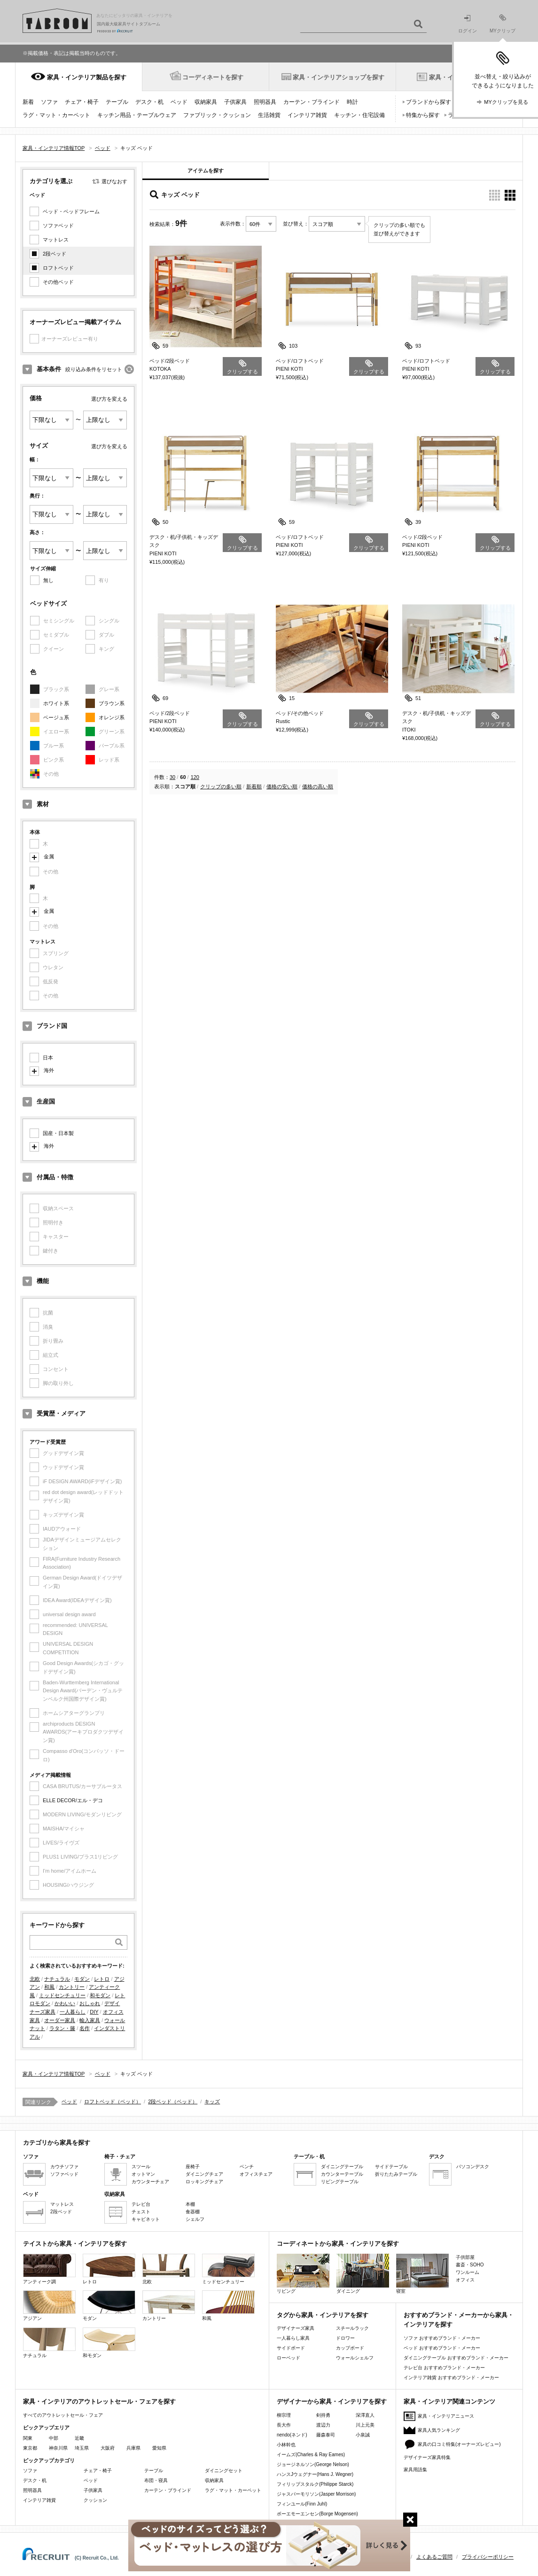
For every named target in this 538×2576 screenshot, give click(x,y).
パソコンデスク (472, 2166)
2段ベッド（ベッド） (172, 2101)
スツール (141, 2166)
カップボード (350, 2347)
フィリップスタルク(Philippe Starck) (315, 2484)
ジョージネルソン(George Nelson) (313, 2464)
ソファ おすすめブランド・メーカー (442, 2338)
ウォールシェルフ (355, 2357)
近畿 (79, 2438)
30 (172, 777)
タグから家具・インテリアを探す (322, 2315)
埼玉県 (82, 2448)
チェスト (141, 2211)
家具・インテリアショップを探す (338, 77)
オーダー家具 (59, 2020)
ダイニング (362, 2274)
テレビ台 (141, 2204)
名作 (84, 2028)
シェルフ (195, 2219)
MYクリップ (502, 23)
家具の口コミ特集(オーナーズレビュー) (459, 2444)
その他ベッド (58, 282)
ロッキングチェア (204, 2181)
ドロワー (345, 2338)
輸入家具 (89, 2020)
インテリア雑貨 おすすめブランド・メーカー (451, 2377)
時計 (352, 102)
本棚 (190, 2204)
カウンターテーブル (342, 2174)
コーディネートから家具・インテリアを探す (338, 2243)
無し (48, 580)
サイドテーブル (391, 2166)
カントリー (72, 1987)
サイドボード (291, 2347)
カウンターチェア (150, 2181)
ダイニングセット (223, 2470)
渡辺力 (323, 2425)
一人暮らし (73, 2012)
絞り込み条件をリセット (93, 369)
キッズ (212, 2101)
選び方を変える (109, 399)
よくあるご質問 (434, 2557)
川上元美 (365, 2425)
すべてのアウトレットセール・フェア (63, 2415)
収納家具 (206, 102)
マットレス (56, 239)
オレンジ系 (112, 717)
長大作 (284, 2425)
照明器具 (265, 102)
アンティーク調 (49, 2269)
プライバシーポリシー (488, 2557)
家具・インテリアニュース (446, 2416)
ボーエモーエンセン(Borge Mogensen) (317, 2513)
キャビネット (146, 2219)
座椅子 (193, 2166)
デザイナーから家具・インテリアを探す (332, 2401)
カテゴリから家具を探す (56, 2142)
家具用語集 (415, 2469)
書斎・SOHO (469, 2264)
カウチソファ (64, 2166)
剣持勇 (323, 2415)
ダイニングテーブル (342, 2166)
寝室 (422, 2274)
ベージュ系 (56, 717)
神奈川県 (58, 2448)
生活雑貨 (269, 115)
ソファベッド (58, 225)
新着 (28, 102)
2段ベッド (54, 254)
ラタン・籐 (62, 2028)
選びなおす (114, 181)
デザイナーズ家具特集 (427, 2457)
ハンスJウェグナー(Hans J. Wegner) (315, 2474)
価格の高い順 (317, 786)
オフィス (465, 2279)
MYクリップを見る (506, 102)
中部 (53, 2438)
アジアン (49, 2305)
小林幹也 (286, 2444)
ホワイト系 (56, 703)
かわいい (65, 2003)
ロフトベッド (58, 268)
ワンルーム (467, 2272)
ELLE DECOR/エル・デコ (73, 1800)
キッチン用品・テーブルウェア (136, 115)
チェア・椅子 (82, 102)
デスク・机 (149, 102)
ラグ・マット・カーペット (56, 115)
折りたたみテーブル (396, 2174)
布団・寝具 (156, 2480)
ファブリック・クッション (217, 115)
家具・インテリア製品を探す (86, 77)
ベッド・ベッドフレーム (71, 211)
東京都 (30, 2448)
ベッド (179, 102)
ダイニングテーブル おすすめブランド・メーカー (456, 2357)
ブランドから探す (428, 102)
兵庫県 (133, 2448)
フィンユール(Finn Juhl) (302, 2503)
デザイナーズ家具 (295, 2328)
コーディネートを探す (212, 77)
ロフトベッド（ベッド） (112, 2101)
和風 (49, 1987)
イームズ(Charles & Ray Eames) (311, 2454)
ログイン (467, 24)
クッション (95, 2500)
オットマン (143, 2174)
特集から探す (423, 115)
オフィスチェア (256, 2174)
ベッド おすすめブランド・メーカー (442, 2347)
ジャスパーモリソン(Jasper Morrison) (316, 2494)
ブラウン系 (112, 703)
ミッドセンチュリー (62, 1995)
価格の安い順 (281, 786)
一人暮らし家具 (293, 2338)
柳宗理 (284, 2415)
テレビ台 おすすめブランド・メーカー (444, 2367)
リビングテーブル (340, 2181)
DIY (94, 2012)
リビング (303, 2274)
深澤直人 (365, 2415)
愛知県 (159, 2448)
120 (195, 777)
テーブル (117, 102)
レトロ (101, 1979)
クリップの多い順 (221, 786)
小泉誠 (363, 2434)
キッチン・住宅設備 (359, 115)
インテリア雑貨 (307, 115)
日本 (48, 1057)
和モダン (100, 1995)
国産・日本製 (58, 1133)
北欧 (35, 1979)
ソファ (49, 102)
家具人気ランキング (439, 2430)
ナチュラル (57, 1979)
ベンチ (247, 2166)
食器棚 (193, 2211)
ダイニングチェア (204, 2174)
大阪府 (108, 2448)
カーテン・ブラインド (311, 102)
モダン (82, 1979)
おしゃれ (89, 2003)
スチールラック (352, 2328)
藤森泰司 (325, 2434)
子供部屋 (465, 2257)
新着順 (254, 786)
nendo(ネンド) (292, 2434)
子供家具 (235, 102)
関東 (27, 2438)
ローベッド (288, 2357)
